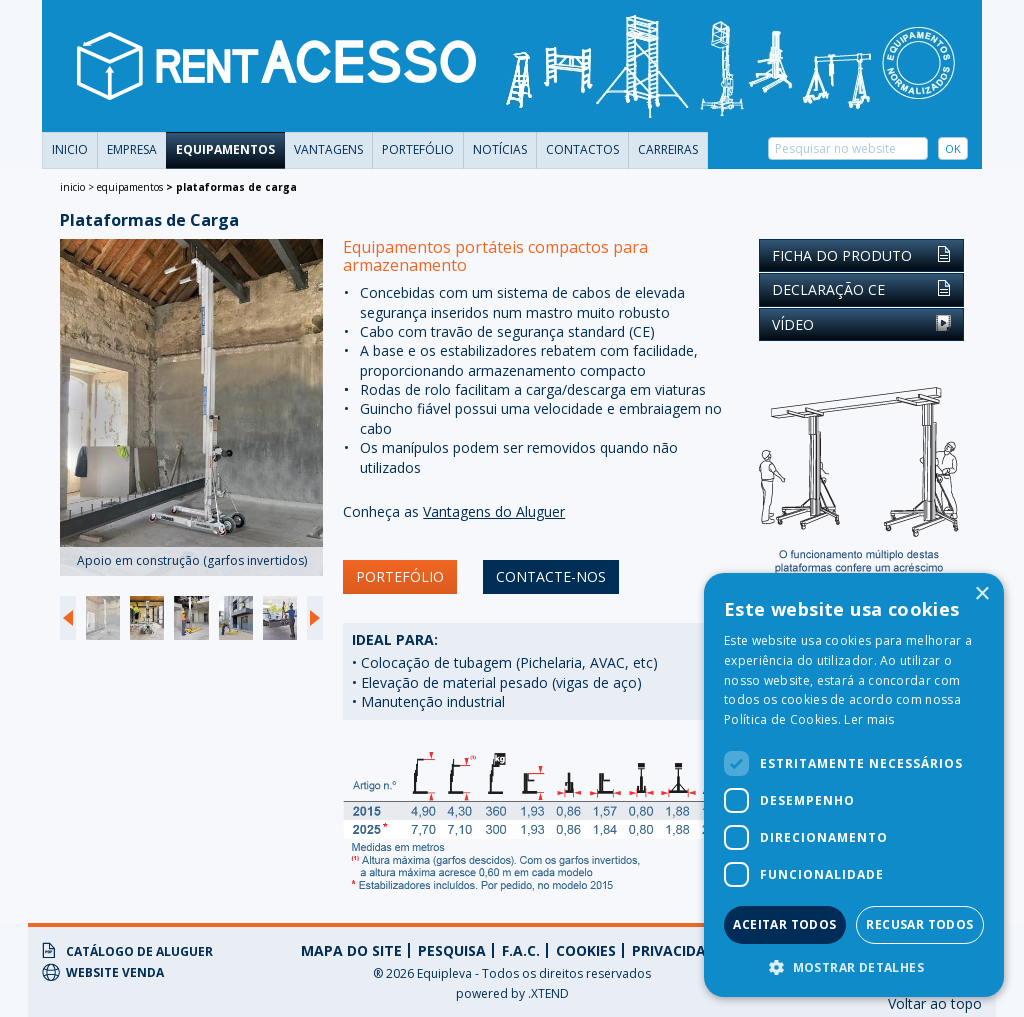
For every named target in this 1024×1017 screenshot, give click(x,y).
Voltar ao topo (935, 1003)
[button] (854, 967)
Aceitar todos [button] (784, 924)
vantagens (328, 149)
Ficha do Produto (861, 255)
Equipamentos (225, 149)
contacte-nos (551, 576)
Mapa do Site (351, 950)
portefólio (418, 149)
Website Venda (103, 972)
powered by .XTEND (512, 993)
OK (953, 148)
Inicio (70, 149)
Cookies (586, 950)
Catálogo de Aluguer (127, 951)
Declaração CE (861, 289)
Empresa (132, 149)
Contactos (582, 149)
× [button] (981, 594)
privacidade (678, 950)
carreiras (668, 149)
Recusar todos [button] (919, 924)
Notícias (500, 149)
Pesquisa (452, 950)
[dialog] (854, 785)
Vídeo (861, 324)
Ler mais (869, 719)
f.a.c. (521, 950)
